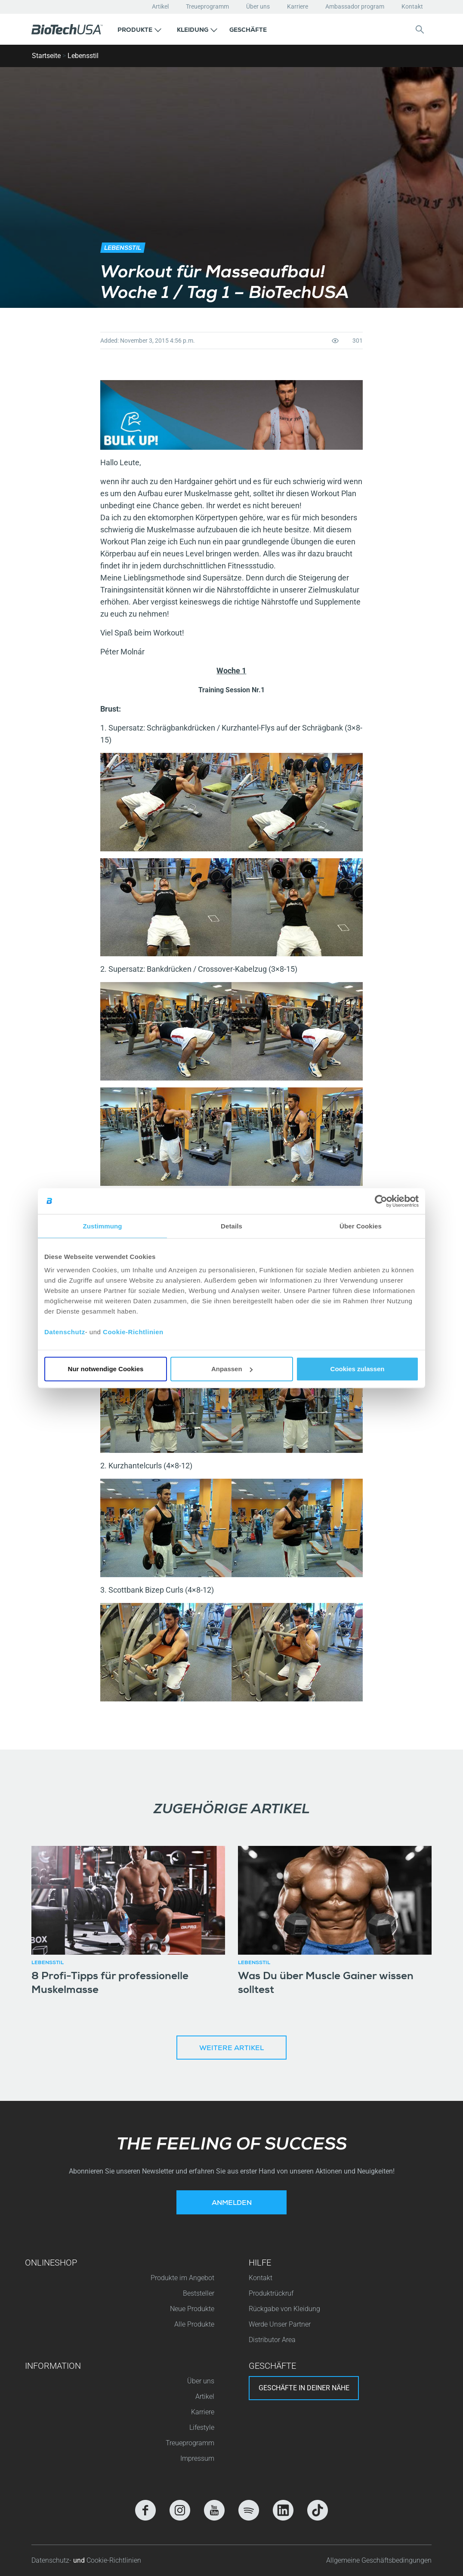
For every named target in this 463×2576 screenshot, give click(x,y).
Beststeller (198, 2293)
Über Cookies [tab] (361, 1225)
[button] (139, 29)
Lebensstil (83, 56)
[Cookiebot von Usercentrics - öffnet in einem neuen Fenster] (381, 1200)
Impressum (197, 2458)
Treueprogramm (207, 6)
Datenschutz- (52, 2560)
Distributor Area (272, 2340)
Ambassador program (354, 6)
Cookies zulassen (357, 1368)
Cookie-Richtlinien (133, 1332)
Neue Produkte (192, 2309)
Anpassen (232, 1368)
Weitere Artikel (231, 2048)
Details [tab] (231, 1225)
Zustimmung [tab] (102, 1225)
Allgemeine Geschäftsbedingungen (379, 2560)
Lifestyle (201, 2427)
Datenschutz (64, 1332)
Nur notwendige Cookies (106, 1368)
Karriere (297, 6)
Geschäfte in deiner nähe (304, 2388)
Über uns (258, 6)
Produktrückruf (271, 2293)
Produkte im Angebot (182, 2278)
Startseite (46, 56)
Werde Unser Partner (280, 2324)
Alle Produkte (194, 2324)
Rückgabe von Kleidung (284, 2309)
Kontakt (412, 6)
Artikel (160, 6)
